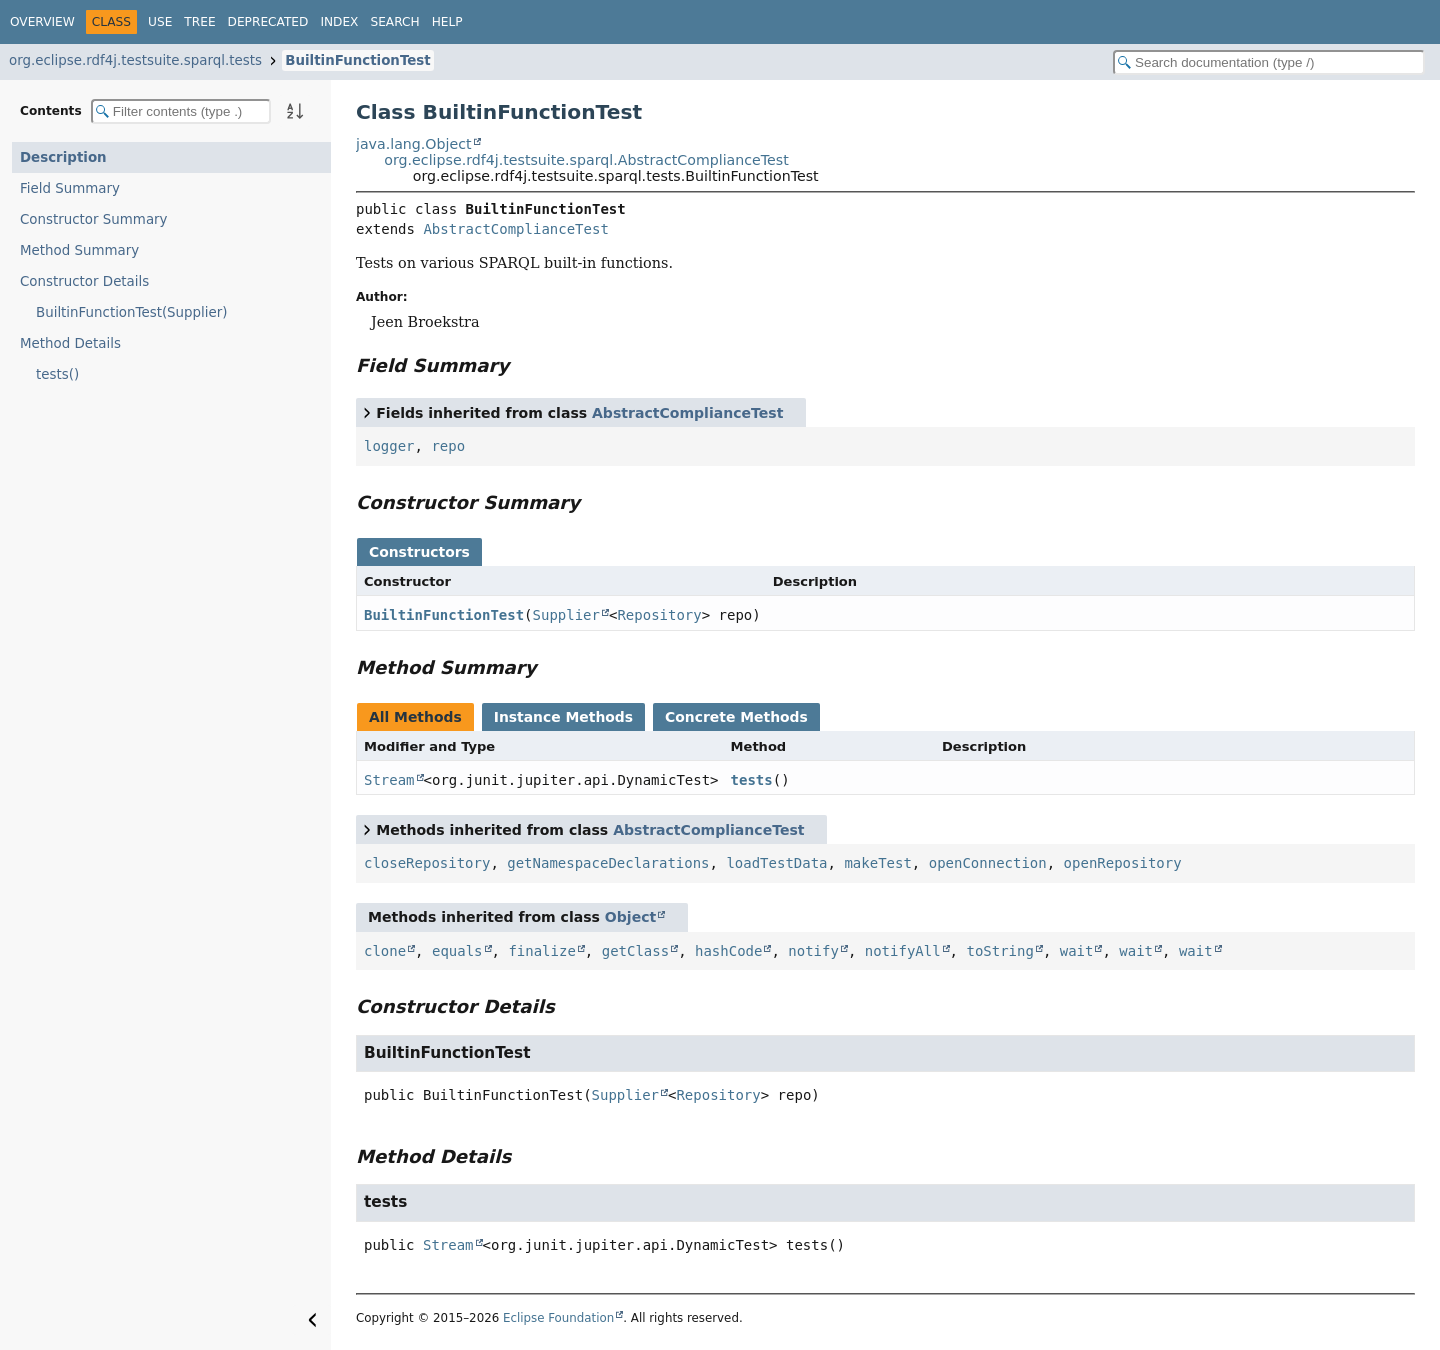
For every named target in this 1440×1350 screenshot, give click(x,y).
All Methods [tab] (415, 717)
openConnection (988, 863)
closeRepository (427, 863)
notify (813, 951)
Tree (199, 22)
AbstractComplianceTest (515, 229)
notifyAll (903, 951)
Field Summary (70, 188)
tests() (57, 374)
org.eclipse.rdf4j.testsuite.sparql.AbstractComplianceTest (586, 160)
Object (630, 917)
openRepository (1123, 863)
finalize (541, 951)
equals (457, 951)
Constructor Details (84, 281)
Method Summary (79, 250)
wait (1077, 951)
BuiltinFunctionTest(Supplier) (132, 312)
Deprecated (268, 22)
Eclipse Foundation (558, 1318)
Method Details (70, 343)
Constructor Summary (94, 219)
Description (63, 157)
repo (448, 446)
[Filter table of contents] (181, 111)
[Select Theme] (485, 21)
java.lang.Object (414, 144)
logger (389, 446)
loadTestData (776, 863)
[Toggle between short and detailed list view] (367, 412)
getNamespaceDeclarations (608, 863)
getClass (635, 951)
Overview (42, 22)
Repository (659, 615)
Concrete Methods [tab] (736, 717)
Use (160, 22)
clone (385, 951)
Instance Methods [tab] (563, 717)
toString (999, 951)
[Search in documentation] (1269, 62)
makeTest (877, 863)
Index (339, 22)
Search (394, 22)
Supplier (566, 615)
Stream (389, 780)
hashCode (728, 951)
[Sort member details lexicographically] (295, 111)
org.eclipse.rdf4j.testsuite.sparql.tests (135, 60)
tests (752, 780)
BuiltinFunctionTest (357, 60)
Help (447, 22)
